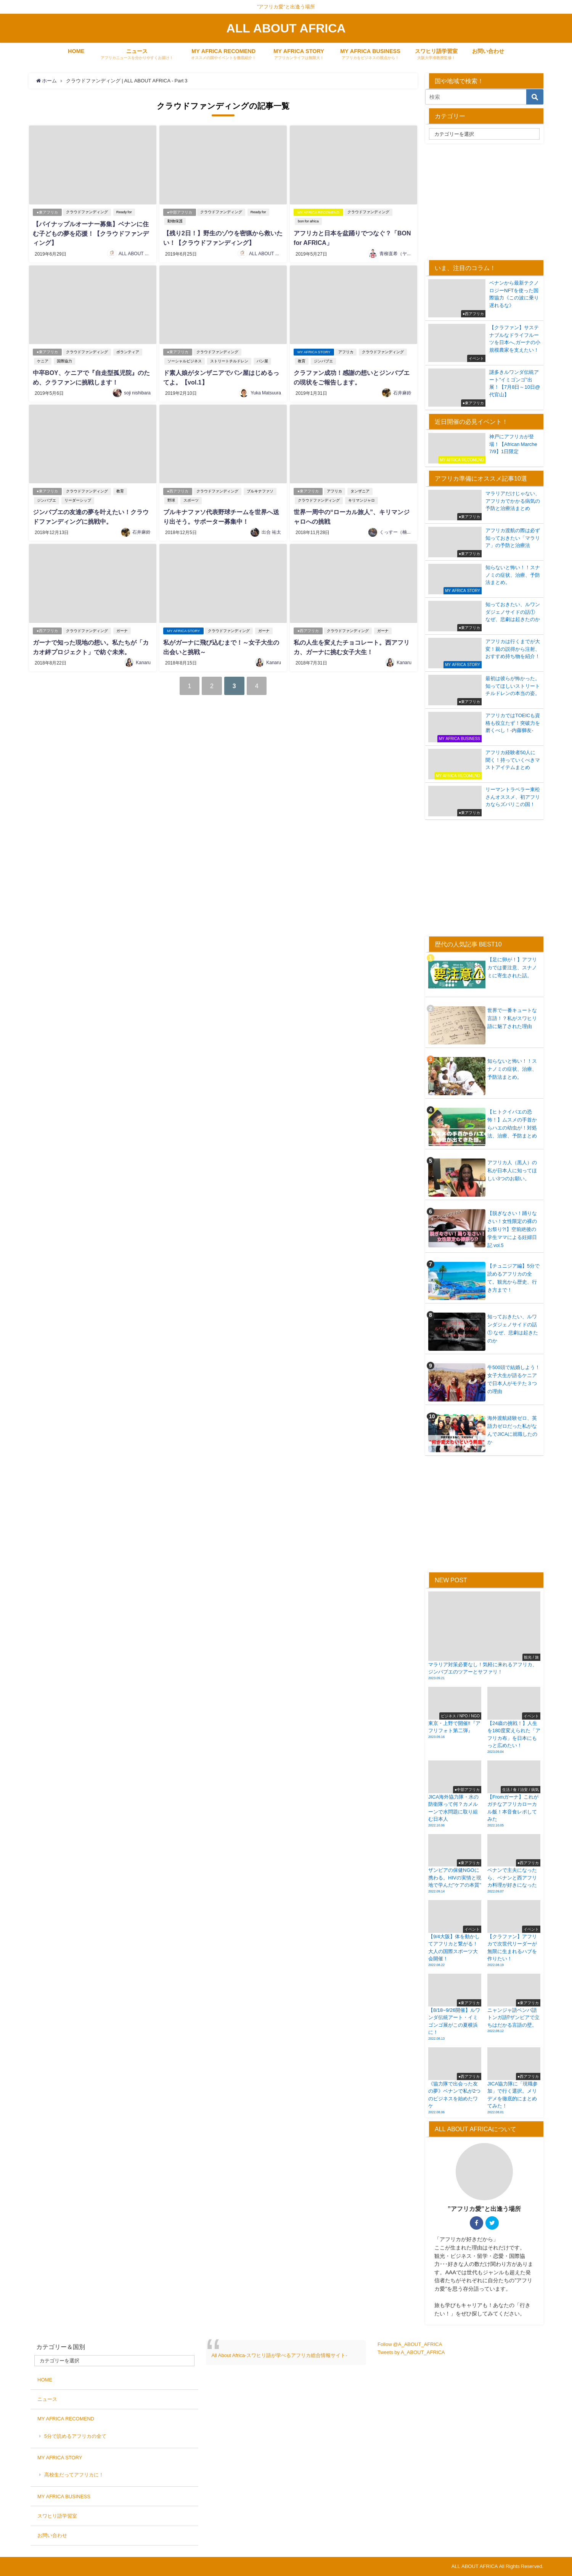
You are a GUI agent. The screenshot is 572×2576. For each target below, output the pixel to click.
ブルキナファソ (260, 489)
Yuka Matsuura (266, 391)
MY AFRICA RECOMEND (318, 212)
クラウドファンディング (87, 212)
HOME (76, 51)
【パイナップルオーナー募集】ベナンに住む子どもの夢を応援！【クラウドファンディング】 (91, 233)
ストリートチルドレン (229, 360)
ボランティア (127, 350)
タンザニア (360, 489)
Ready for (124, 212)
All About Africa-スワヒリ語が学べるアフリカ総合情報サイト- (279, 2355)
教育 (301, 360)
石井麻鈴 (402, 391)
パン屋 (262, 360)
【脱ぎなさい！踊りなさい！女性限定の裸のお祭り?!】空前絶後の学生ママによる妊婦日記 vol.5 (512, 1229)
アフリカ (345, 350)
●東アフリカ (47, 212)
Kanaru (143, 659)
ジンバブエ (323, 360)
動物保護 (175, 221)
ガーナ (122, 628)
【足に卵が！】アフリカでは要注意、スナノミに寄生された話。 (512, 967)
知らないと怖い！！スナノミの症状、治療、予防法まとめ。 (512, 1069)
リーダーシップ (77, 498)
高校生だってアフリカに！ (74, 2474)
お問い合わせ (488, 51)
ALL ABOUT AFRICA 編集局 (148, 252)
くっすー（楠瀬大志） (402, 529)
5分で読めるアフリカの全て (75, 2436)
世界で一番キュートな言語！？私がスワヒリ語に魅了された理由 (512, 1018)
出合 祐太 (271, 529)
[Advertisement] (489, 200)
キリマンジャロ (361, 498)
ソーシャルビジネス (184, 360)
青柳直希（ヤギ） (397, 252)
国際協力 (64, 360)
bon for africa (308, 221)
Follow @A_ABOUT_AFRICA (410, 2344)
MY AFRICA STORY (313, 350)
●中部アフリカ (179, 212)
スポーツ (191, 498)
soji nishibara (137, 391)
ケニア (42, 360)
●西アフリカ (177, 489)
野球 (171, 498)
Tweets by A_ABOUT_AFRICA (411, 2352)
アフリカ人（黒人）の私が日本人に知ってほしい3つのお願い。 (512, 1170)
